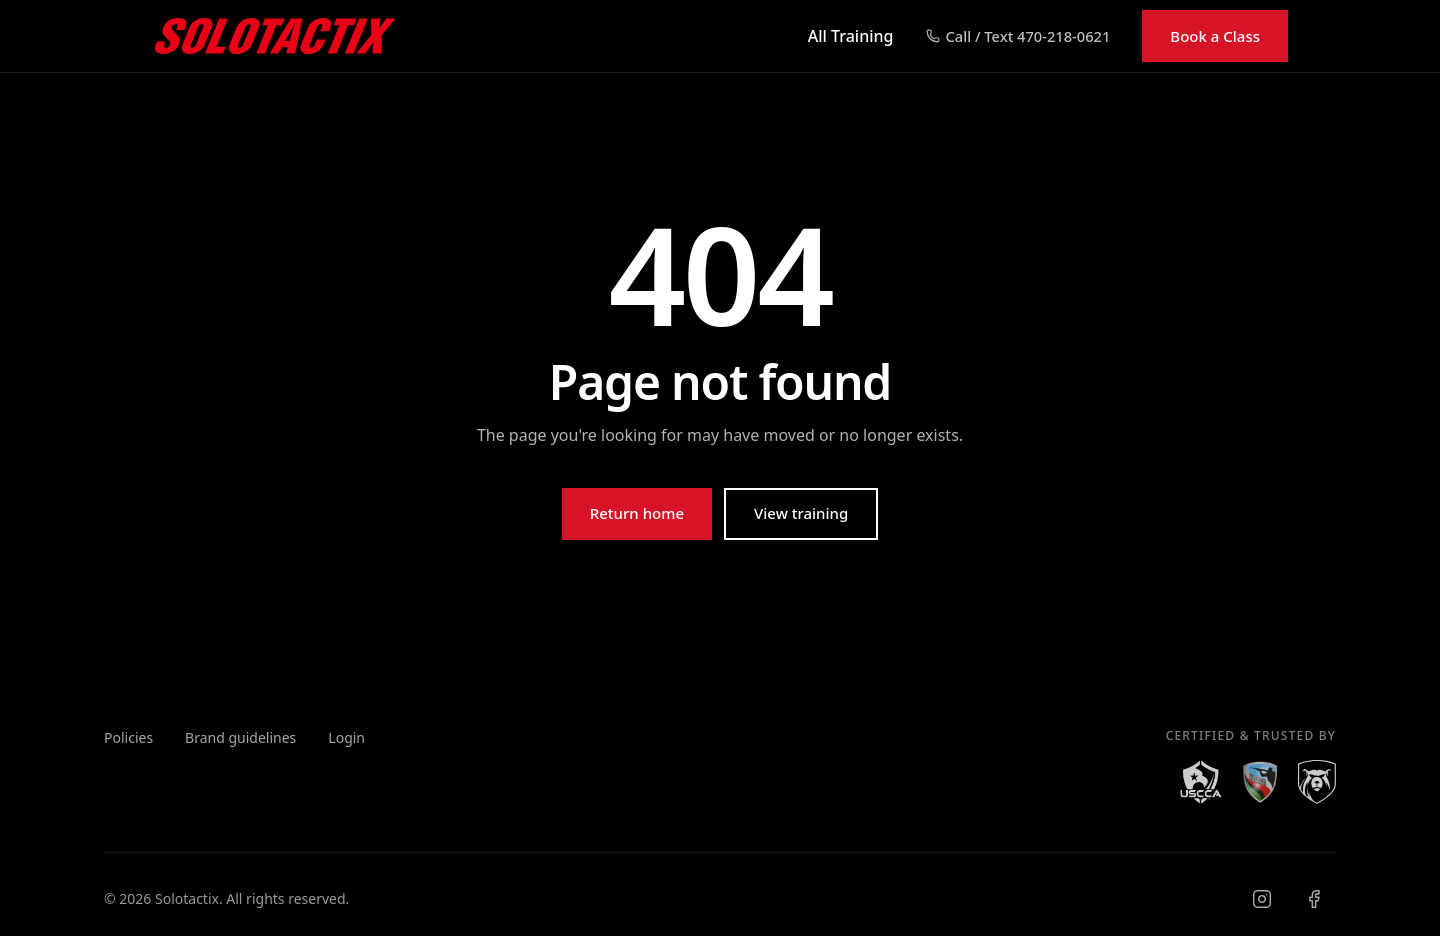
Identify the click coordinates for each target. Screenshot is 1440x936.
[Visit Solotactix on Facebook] (1314, 899)
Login (346, 737)
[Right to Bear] (1317, 782)
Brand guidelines (240, 737)
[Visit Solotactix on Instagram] (1262, 899)
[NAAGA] (1260, 782)
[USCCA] (1201, 782)
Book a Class (1215, 36)
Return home (637, 513)
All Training (851, 36)
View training (801, 513)
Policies (128, 737)
